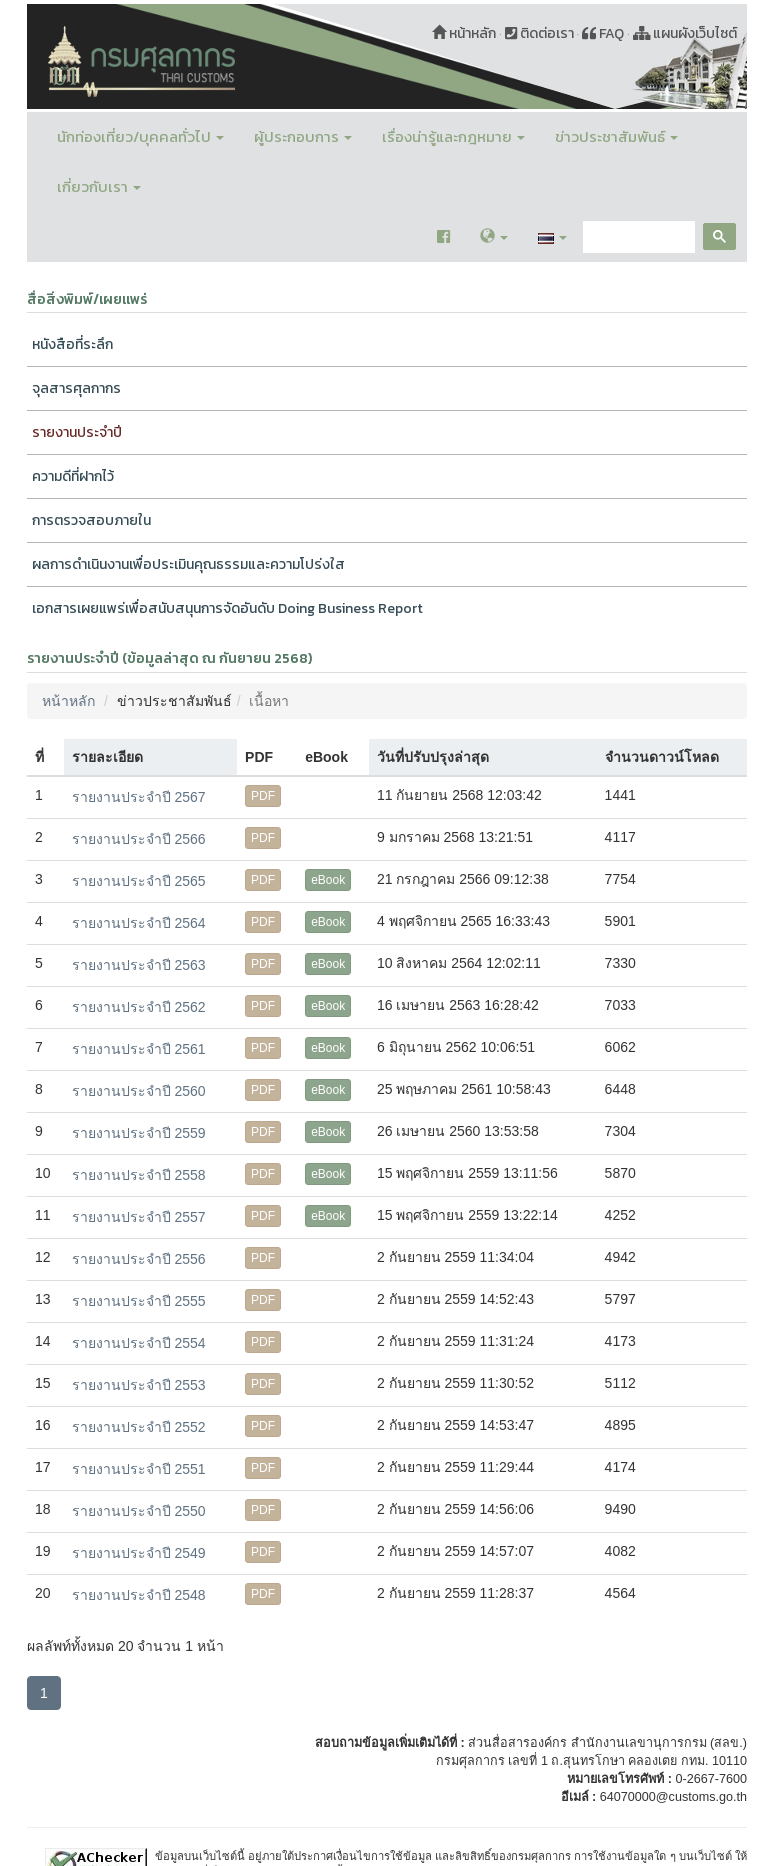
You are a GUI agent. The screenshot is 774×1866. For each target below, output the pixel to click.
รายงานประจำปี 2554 (139, 1343)
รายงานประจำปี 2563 (139, 965)
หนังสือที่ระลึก (72, 344)
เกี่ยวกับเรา (99, 186)
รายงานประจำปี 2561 (139, 1049)
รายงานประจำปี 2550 (139, 1511)
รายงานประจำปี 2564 (139, 923)
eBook (328, 880)
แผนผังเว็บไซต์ (685, 33)
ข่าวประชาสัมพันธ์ (616, 136)
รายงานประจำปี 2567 (139, 797)
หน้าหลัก (464, 33)
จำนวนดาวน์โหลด (662, 757)
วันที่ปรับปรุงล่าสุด (433, 757)
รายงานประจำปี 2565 (139, 881)
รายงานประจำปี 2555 (139, 1301)
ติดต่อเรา (539, 33)
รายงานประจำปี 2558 (139, 1175)
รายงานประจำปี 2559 (139, 1133)
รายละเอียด (107, 757)
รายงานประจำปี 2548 (139, 1595)
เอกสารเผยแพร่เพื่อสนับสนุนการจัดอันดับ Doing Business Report (227, 608)
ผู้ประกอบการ (303, 136)
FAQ (603, 33)
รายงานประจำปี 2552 (139, 1427)
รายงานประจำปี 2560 (139, 1091)
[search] (637, 237)
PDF (263, 796)
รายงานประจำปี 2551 (139, 1469)
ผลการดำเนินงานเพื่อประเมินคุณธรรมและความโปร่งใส (188, 564)
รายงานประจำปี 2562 (139, 1007)
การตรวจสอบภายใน (91, 520)
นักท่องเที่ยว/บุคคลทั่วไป (140, 136)
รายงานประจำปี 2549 (139, 1553)
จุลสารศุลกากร (76, 388)
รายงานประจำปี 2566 (139, 839)
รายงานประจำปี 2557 (139, 1217)
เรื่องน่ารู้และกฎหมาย (453, 136)
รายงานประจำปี (77, 432)
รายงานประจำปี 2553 (139, 1385)
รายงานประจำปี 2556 (139, 1259)
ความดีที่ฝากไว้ (73, 476)
